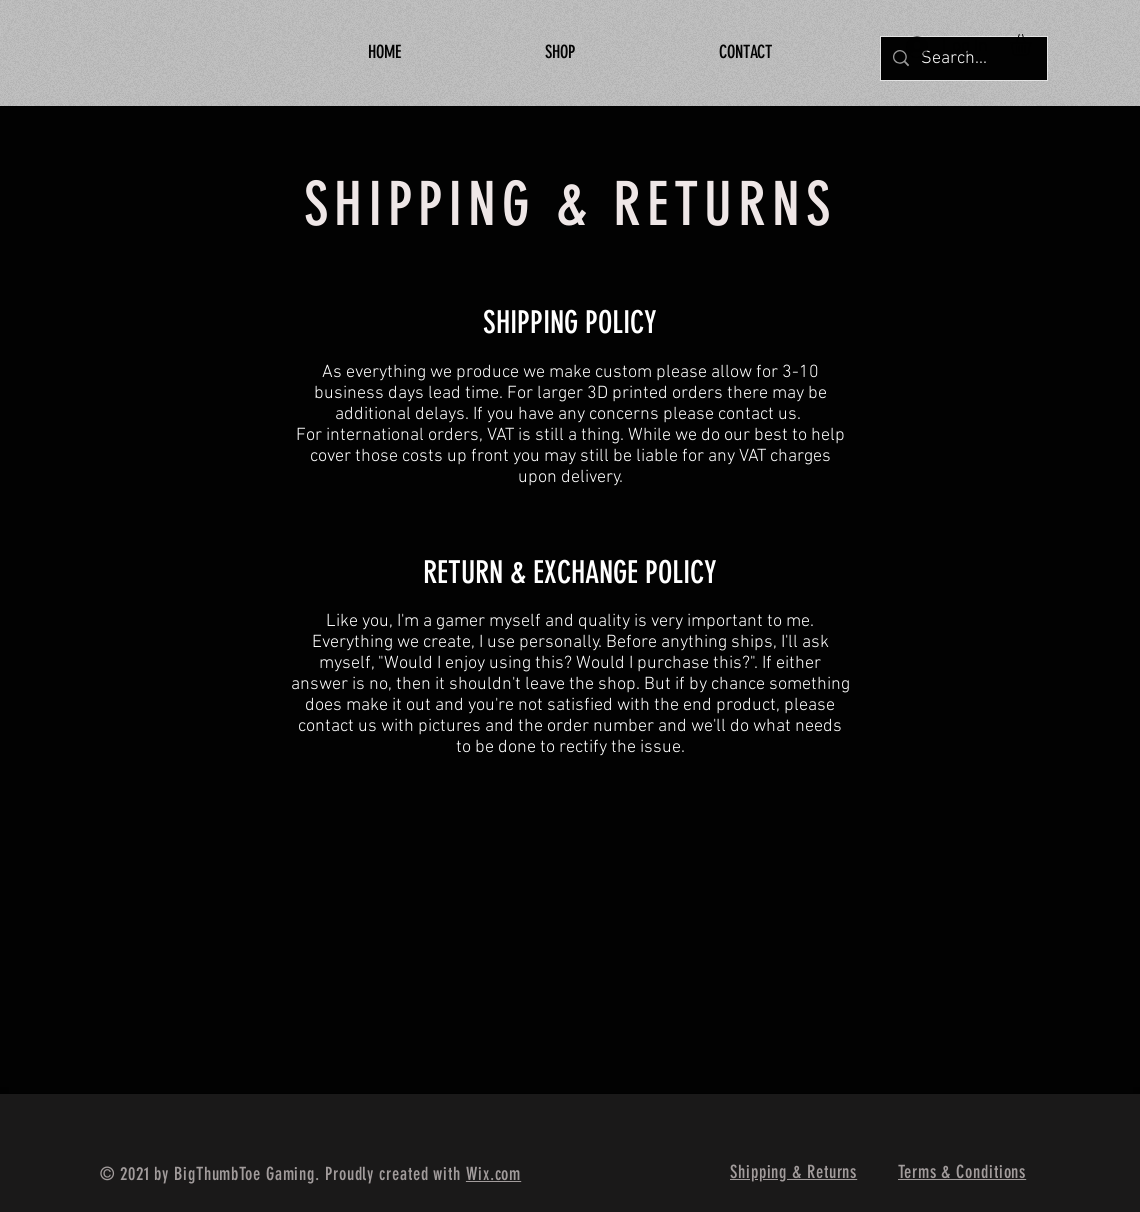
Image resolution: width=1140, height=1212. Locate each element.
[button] (1033, 44)
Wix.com (493, 1174)
